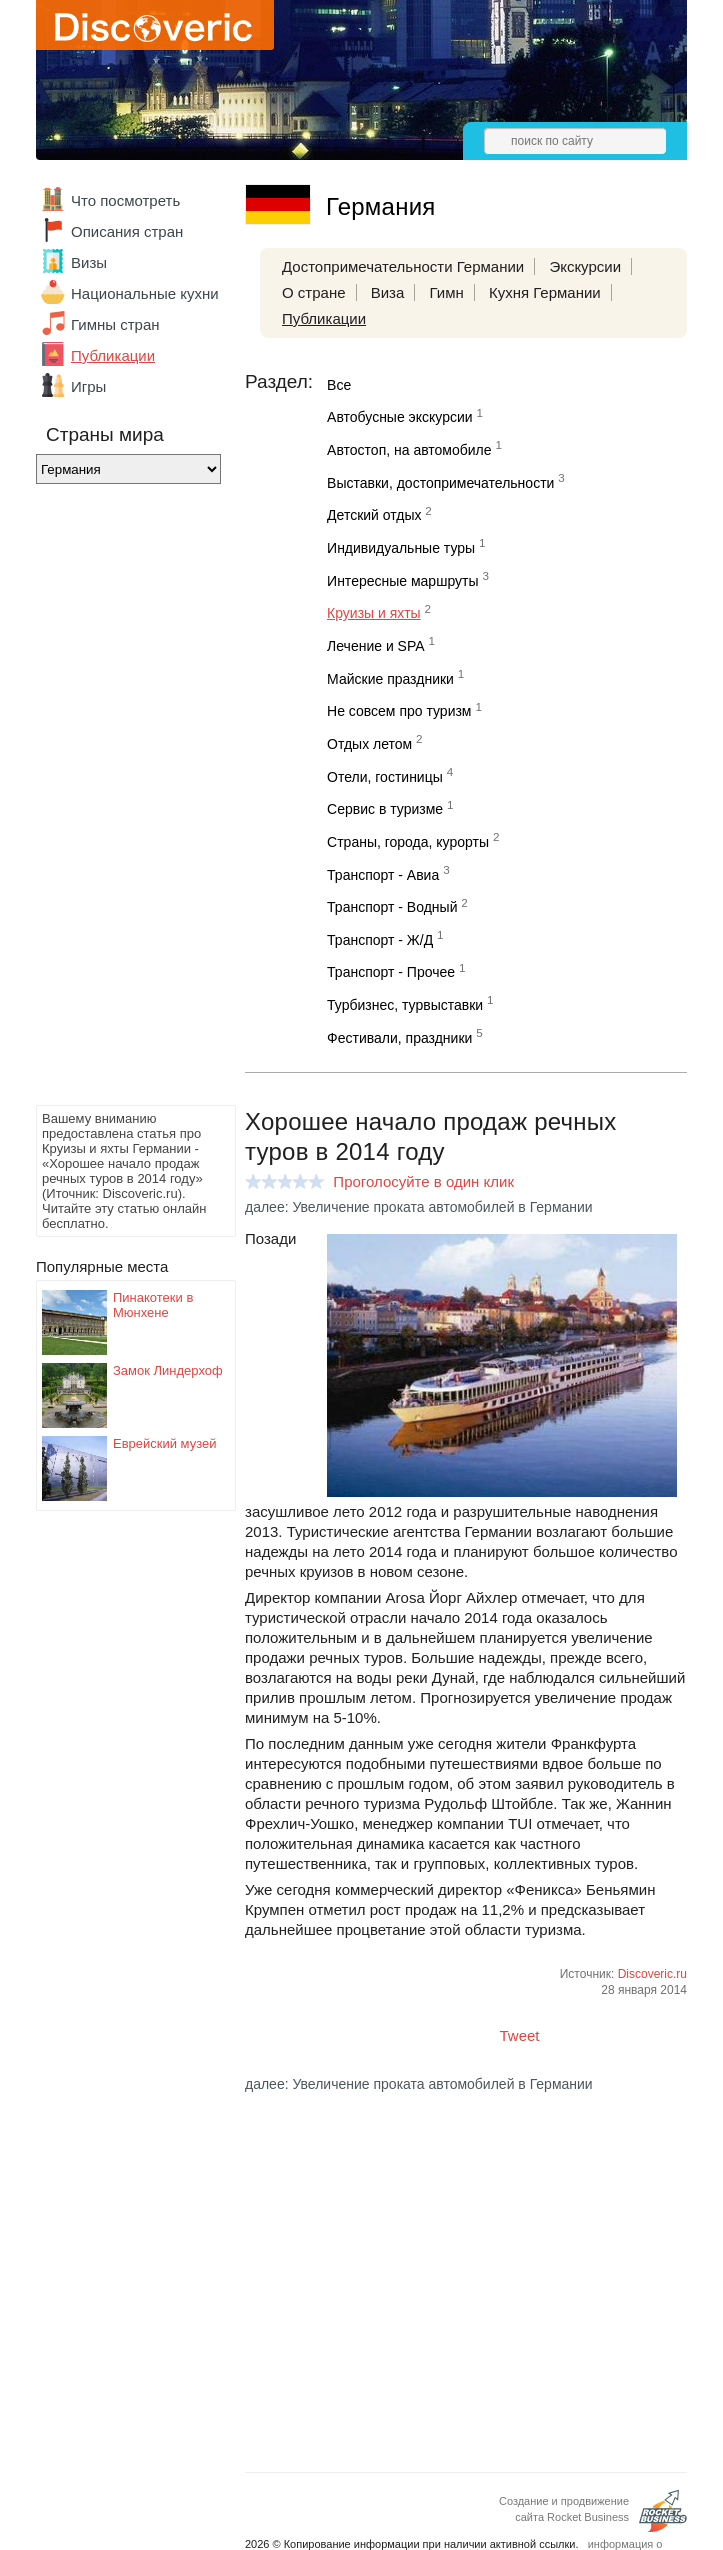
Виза (388, 292)
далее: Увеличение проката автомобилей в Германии (419, 1207)
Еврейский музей (165, 1443)
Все (339, 385)
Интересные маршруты (402, 581)
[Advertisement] (116, 800)
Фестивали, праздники (399, 1038)
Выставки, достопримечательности (440, 483)
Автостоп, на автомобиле (409, 450)
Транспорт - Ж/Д (380, 940)
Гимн (446, 292)
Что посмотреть (125, 200)
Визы (89, 262)
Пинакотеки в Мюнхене (153, 1305)
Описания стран (127, 231)
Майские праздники (390, 679)
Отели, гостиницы (385, 777)
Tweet (520, 2035)
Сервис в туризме (385, 809)
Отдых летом (369, 744)
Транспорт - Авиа (383, 875)
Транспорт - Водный (392, 907)
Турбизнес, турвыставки (405, 1005)
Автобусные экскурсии (400, 417)
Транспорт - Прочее (391, 972)
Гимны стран (115, 324)
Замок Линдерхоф (168, 1370)
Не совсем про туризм (399, 711)
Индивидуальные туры (401, 548)
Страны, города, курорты (408, 842)
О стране (314, 292)
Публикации (113, 355)
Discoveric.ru (652, 1974)
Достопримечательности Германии (403, 266)
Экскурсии (585, 266)
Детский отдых (374, 515)
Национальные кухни (145, 293)
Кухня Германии (545, 292)
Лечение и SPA (376, 646)
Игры (88, 386)
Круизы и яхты (374, 613)
